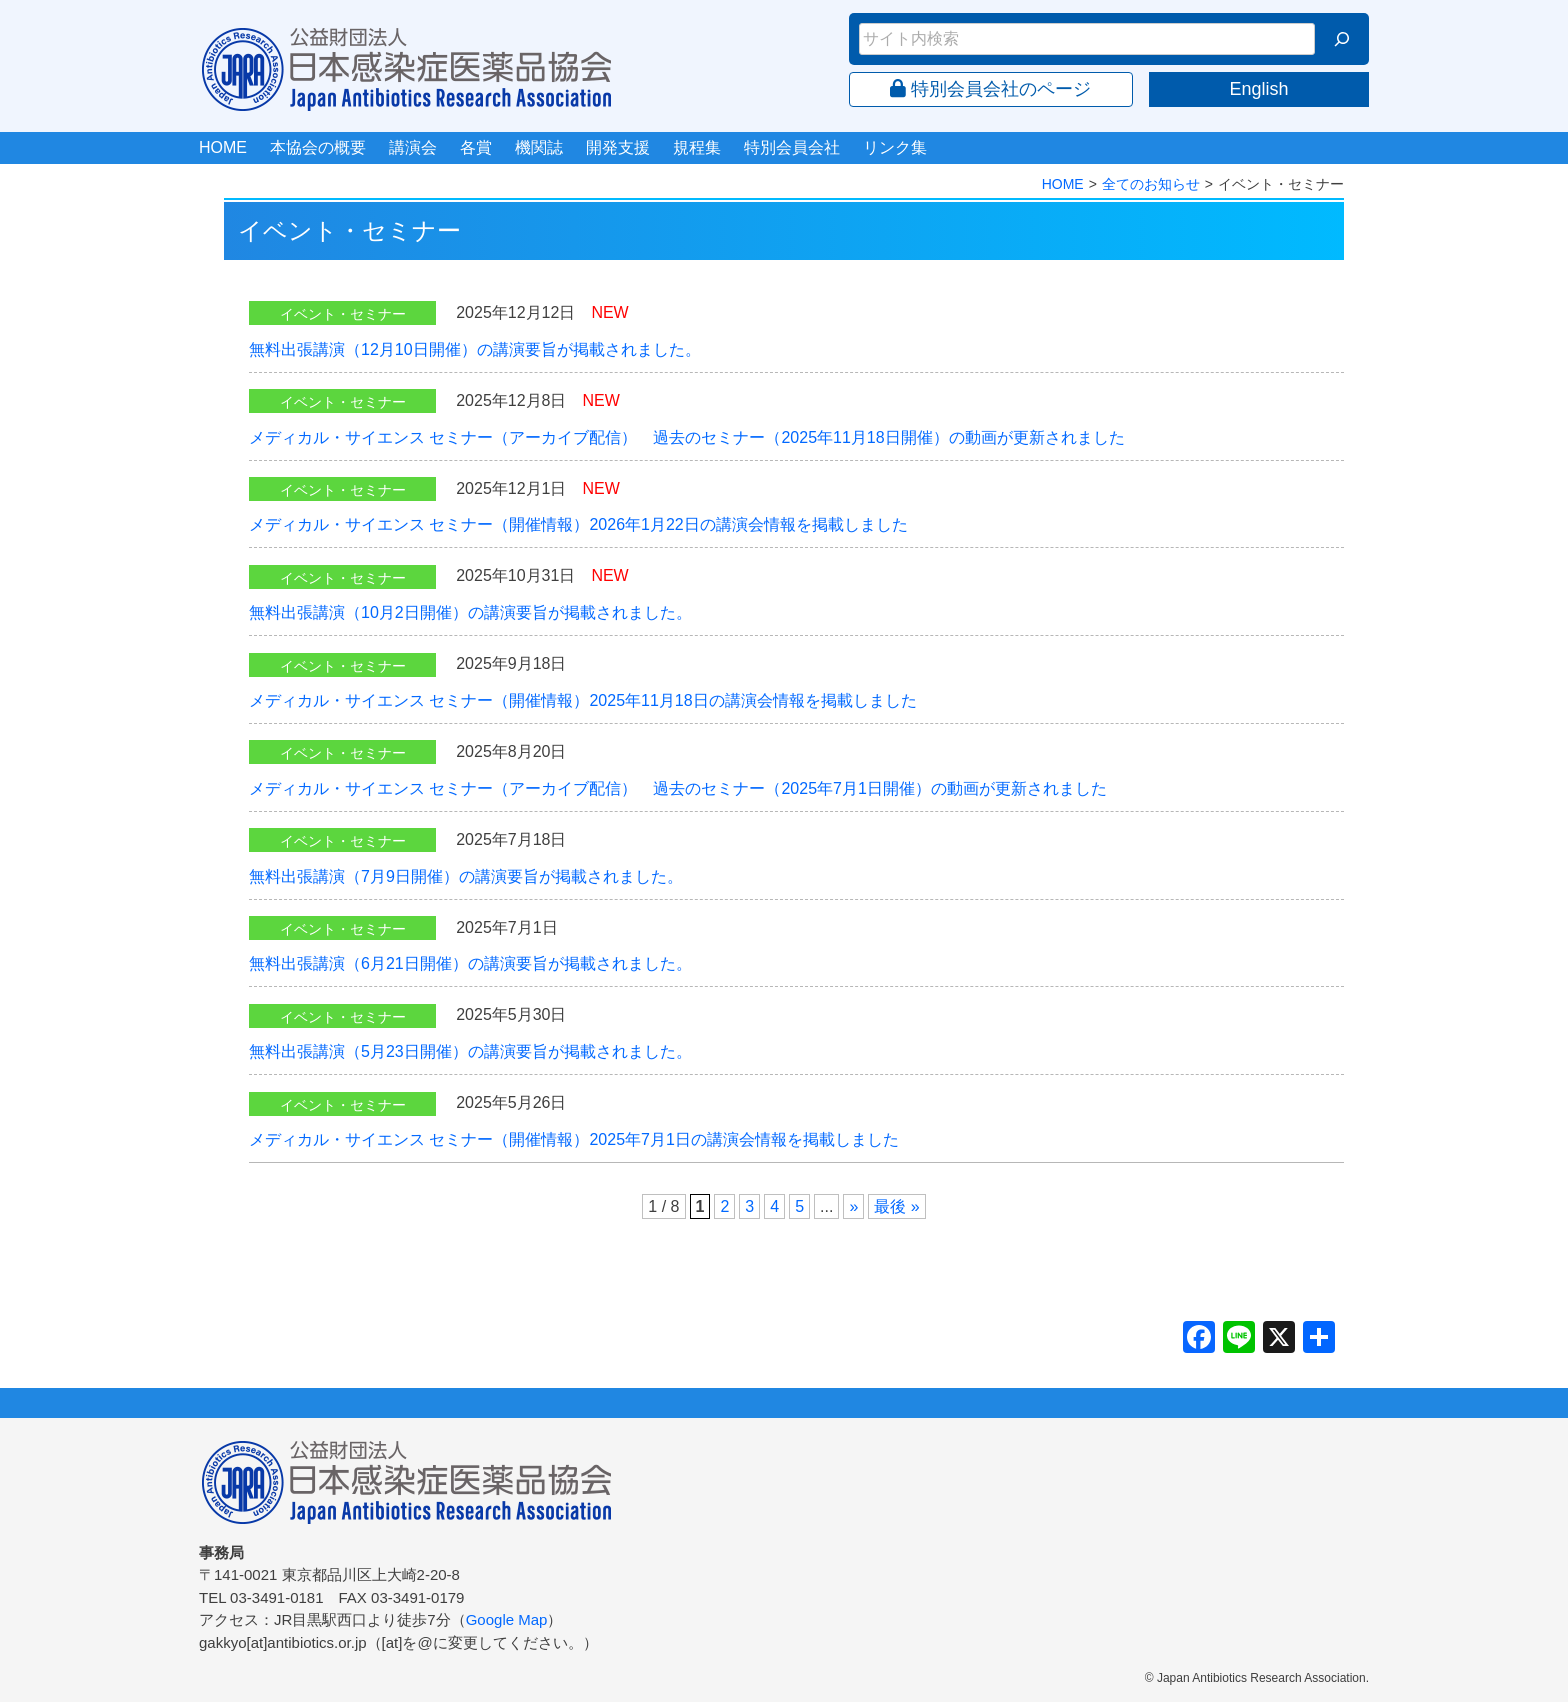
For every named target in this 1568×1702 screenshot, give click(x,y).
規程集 (697, 147)
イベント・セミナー (343, 314)
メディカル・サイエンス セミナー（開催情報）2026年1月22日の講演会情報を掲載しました (578, 524)
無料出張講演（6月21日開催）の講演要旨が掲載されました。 (470, 963)
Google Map (507, 1619)
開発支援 (618, 147)
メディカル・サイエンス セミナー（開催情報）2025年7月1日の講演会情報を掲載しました (574, 1139)
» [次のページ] (853, 1206)
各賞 (476, 147)
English (1258, 89)
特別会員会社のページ (990, 89)
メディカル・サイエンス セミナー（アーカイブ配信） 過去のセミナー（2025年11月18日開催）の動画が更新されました (687, 437)
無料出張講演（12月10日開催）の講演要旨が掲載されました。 (475, 349)
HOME (223, 147)
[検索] (1342, 39)
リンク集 (895, 147)
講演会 (413, 147)
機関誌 (539, 147)
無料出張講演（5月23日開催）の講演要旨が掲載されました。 (470, 1051)
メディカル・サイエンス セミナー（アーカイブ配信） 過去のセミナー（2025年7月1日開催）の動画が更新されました (678, 788)
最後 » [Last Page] (896, 1206)
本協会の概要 (318, 147)
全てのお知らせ (1151, 184)
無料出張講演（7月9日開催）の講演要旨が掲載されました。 (466, 876)
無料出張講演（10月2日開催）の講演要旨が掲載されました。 (470, 612)
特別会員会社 (792, 147)
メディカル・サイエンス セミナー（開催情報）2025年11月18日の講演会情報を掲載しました (583, 700)
